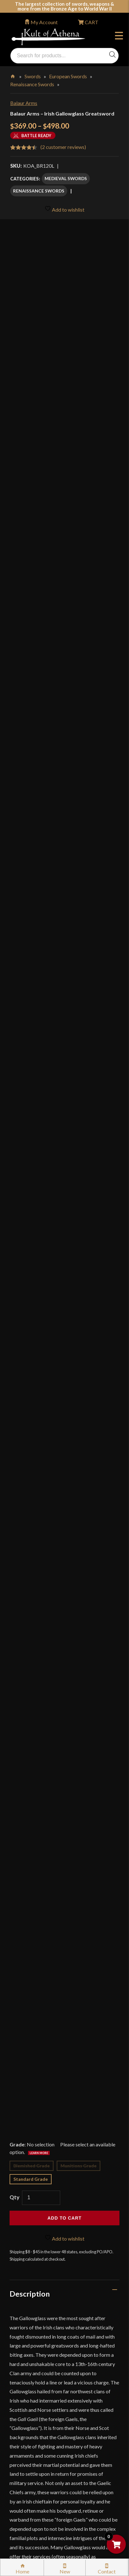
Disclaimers (30, 2428)
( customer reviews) (63, 147)
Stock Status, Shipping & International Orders (66, 2306)
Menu (119, 36)
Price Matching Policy (41, 2387)
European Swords (68, 76)
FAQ (22, 2252)
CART (91, 22)
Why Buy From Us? (38, 2239)
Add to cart (64, 1177)
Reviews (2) (28, 2005)
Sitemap (26, 2482)
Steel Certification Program (47, 2360)
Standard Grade (30, 1138)
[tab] (64, 1253)
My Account (44, 22)
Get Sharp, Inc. (78, 2522)
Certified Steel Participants (46, 2374)
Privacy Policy (32, 2401)
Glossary (26, 2266)
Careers (25, 2469)
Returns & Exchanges (39, 2320)
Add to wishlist (64, 209)
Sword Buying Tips (37, 2333)
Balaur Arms (23, 103)
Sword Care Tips (35, 2347)
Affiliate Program (36, 2442)
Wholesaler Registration (43, 2455)
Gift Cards (28, 2293)
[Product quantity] (41, 1157)
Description (30, 1253)
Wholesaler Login (53, 2221)
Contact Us (29, 2496)
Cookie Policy (32, 2414)
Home (13, 75)
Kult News (28, 2279)
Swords (33, 76)
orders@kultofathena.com (39, 2204)
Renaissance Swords (32, 84)
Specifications (33, 1948)
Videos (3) (26, 1976)
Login (16, 2221)
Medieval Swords (66, 178)
